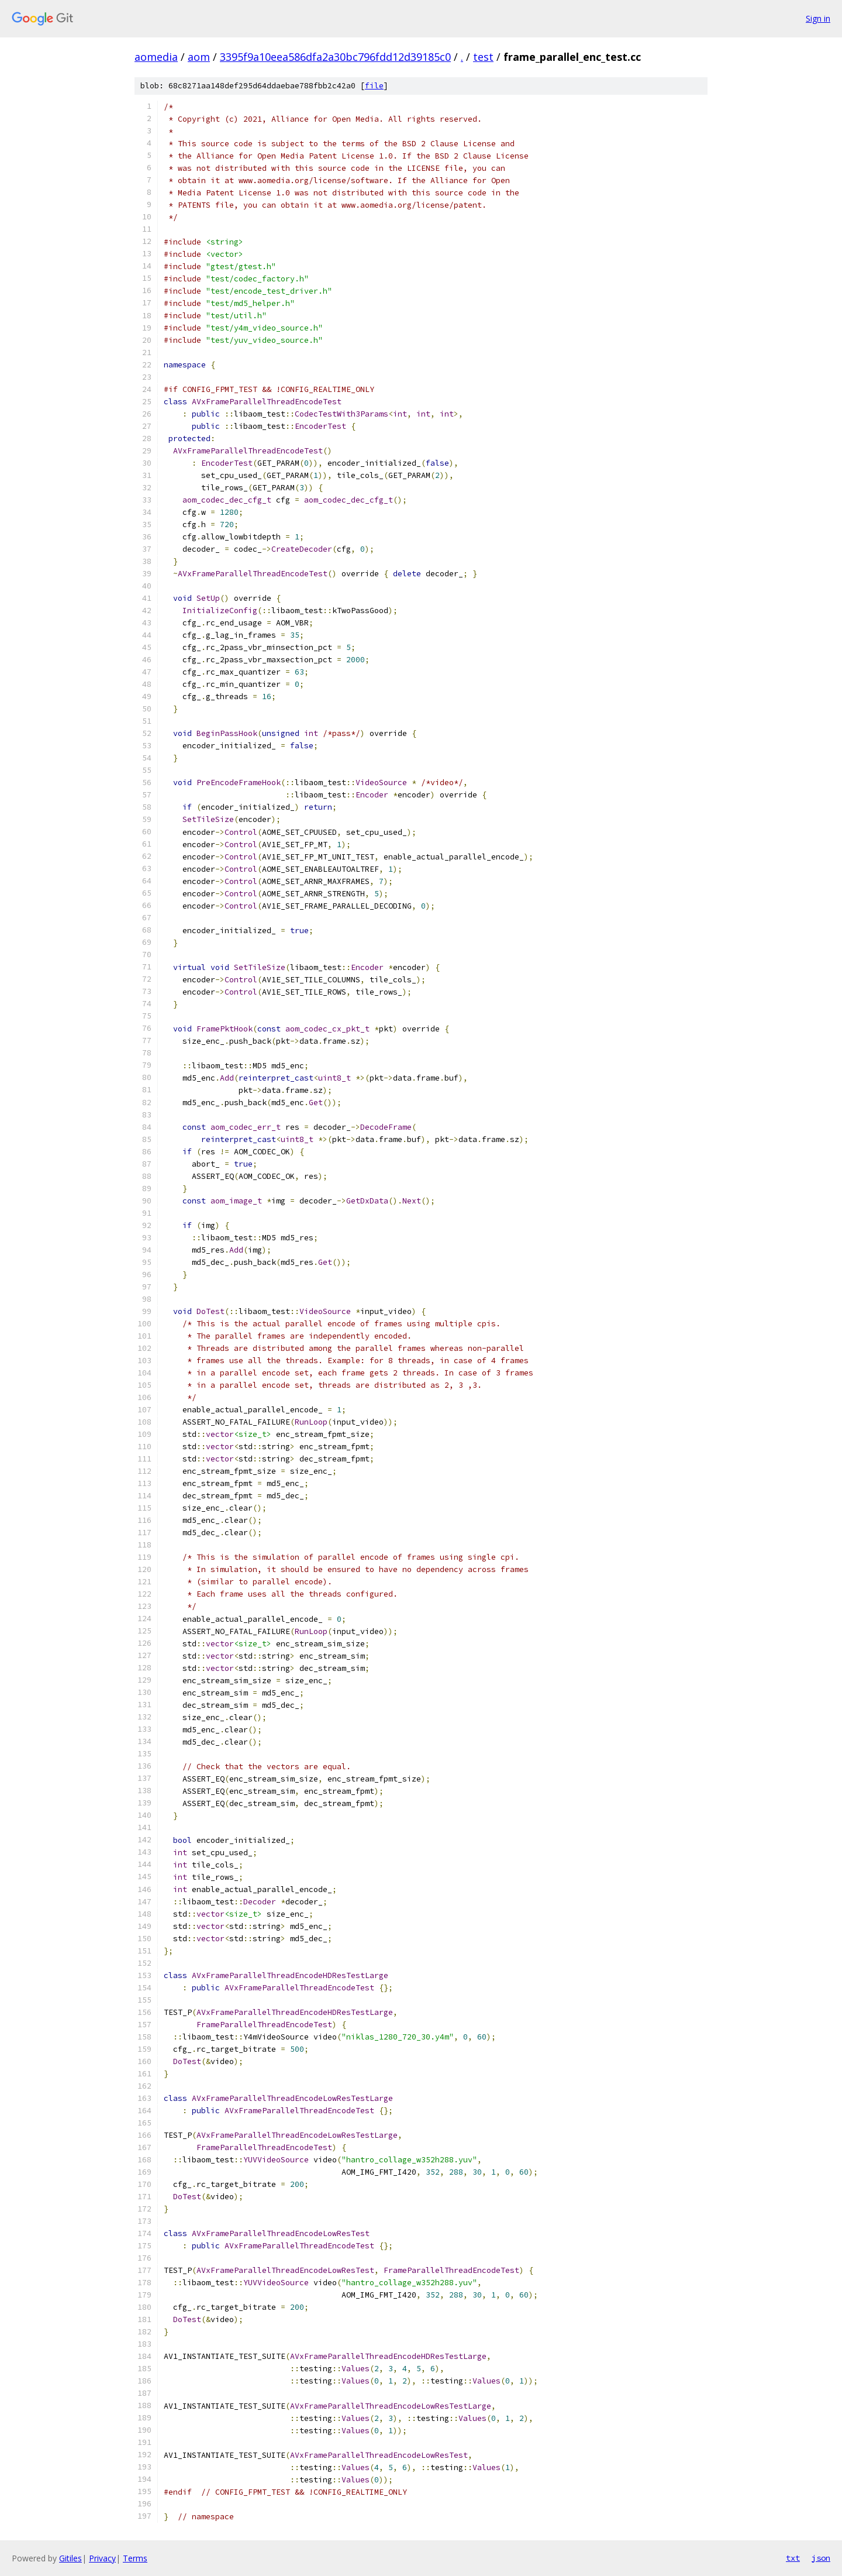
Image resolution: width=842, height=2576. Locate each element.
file (374, 86)
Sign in (818, 18)
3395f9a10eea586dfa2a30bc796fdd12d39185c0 (335, 57)
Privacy (102, 2558)
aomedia (156, 57)
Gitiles (70, 2558)
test (483, 57)
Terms (135, 2558)
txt (793, 2558)
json (821, 2558)
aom (199, 57)
